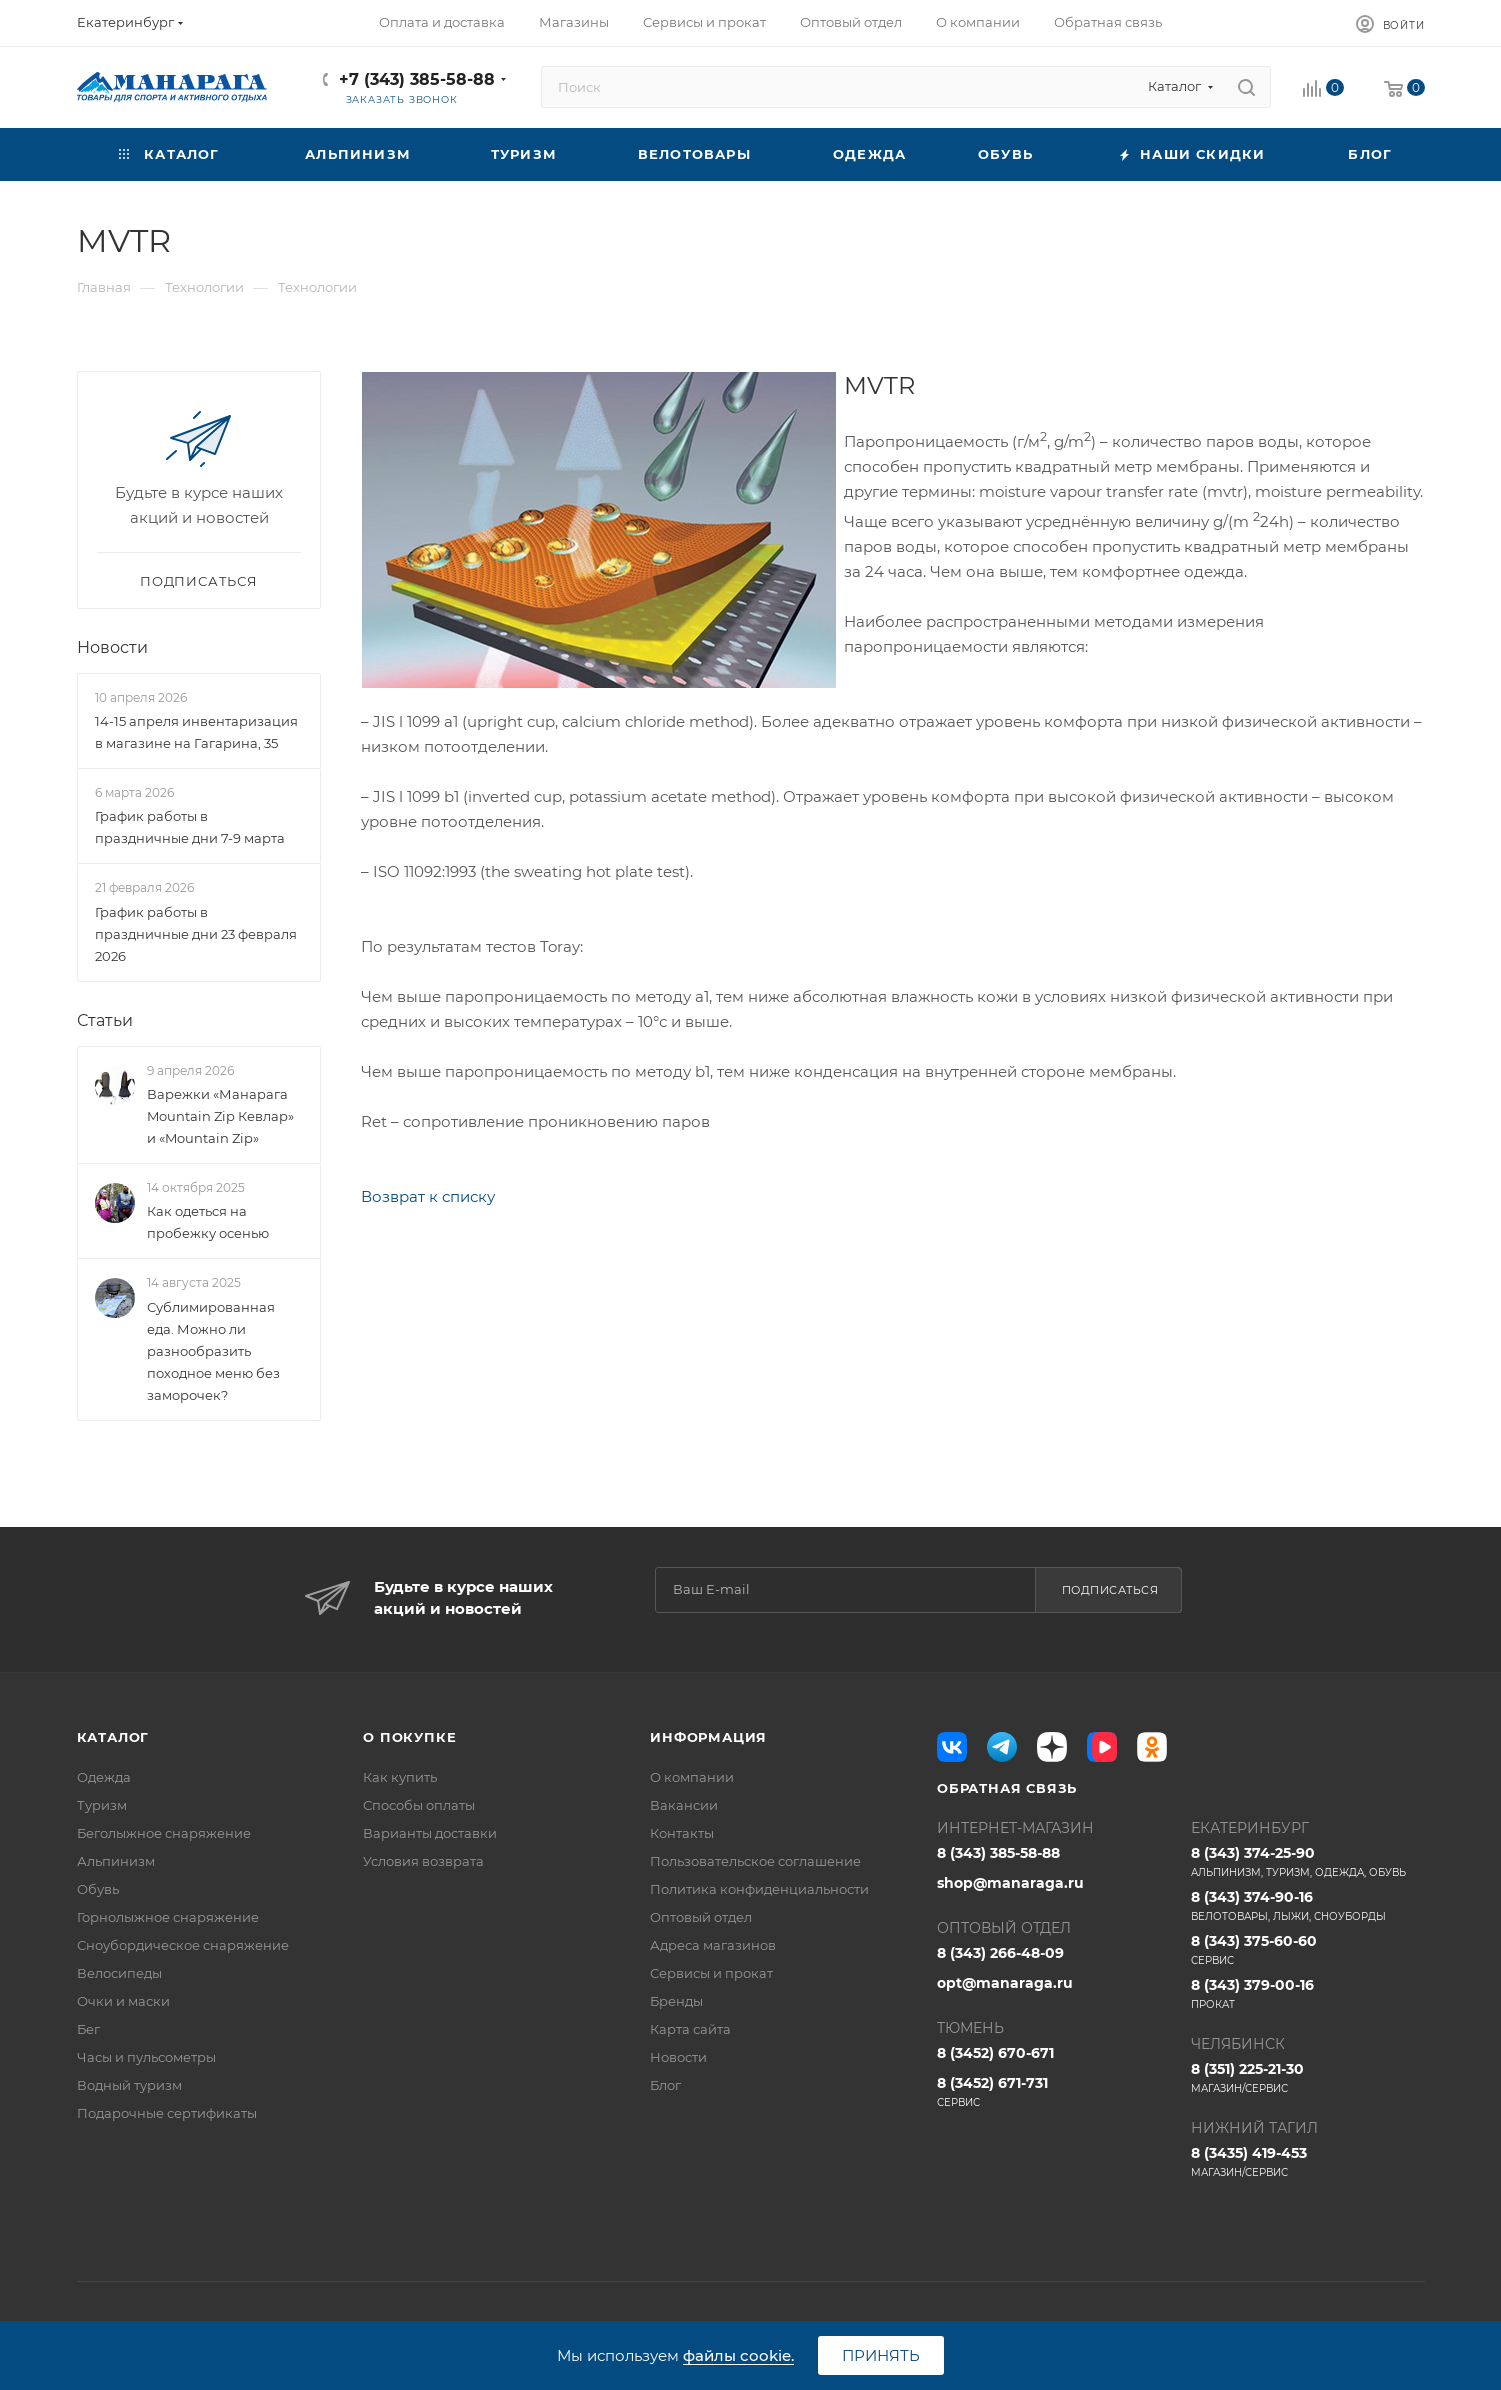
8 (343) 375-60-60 (1308, 1950)
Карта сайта (690, 2029)
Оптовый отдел (701, 1917)
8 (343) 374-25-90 (1308, 1862)
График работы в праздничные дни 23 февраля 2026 (196, 934)
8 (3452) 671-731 (1054, 2092)
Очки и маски (123, 2001)
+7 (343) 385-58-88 (417, 79)
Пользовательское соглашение (755, 1861)
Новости (112, 647)
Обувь (98, 1889)
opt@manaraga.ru (1005, 1983)
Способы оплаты (419, 1805)
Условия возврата (423, 1861)
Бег (88, 2029)
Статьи (105, 1020)
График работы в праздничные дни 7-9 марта (190, 828)
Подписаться (1110, 1590)
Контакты (682, 1833)
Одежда (104, 1777)
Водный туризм (129, 2085)
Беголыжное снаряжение (164, 1833)
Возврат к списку (428, 1196)
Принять (881, 2355)
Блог (665, 2085)
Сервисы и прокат (711, 1973)
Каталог (113, 1737)
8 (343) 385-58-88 (998, 1853)
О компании (692, 1777)
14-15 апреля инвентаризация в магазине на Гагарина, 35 (196, 732)
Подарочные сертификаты (167, 2113)
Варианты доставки (430, 1833)
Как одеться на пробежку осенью (208, 1222)
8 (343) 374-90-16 (1308, 1906)
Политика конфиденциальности (759, 1889)
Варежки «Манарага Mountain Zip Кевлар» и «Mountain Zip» (220, 1116)
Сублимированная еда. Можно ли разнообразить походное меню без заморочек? (213, 1351)
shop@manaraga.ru (1010, 1883)
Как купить (400, 1777)
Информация (708, 1737)
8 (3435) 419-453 (1308, 2162)
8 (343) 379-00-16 (1308, 1994)
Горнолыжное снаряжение (168, 1917)
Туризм (102, 1805)
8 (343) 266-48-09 (1000, 1953)
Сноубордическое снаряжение (183, 1945)
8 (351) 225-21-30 (1308, 2078)
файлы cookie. (738, 2355)
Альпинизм (116, 1861)
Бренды (676, 2001)
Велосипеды (119, 1973)
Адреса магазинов (713, 1945)
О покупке (409, 1737)
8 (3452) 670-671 (995, 2053)
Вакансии (684, 1805)
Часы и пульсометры (146, 2057)
